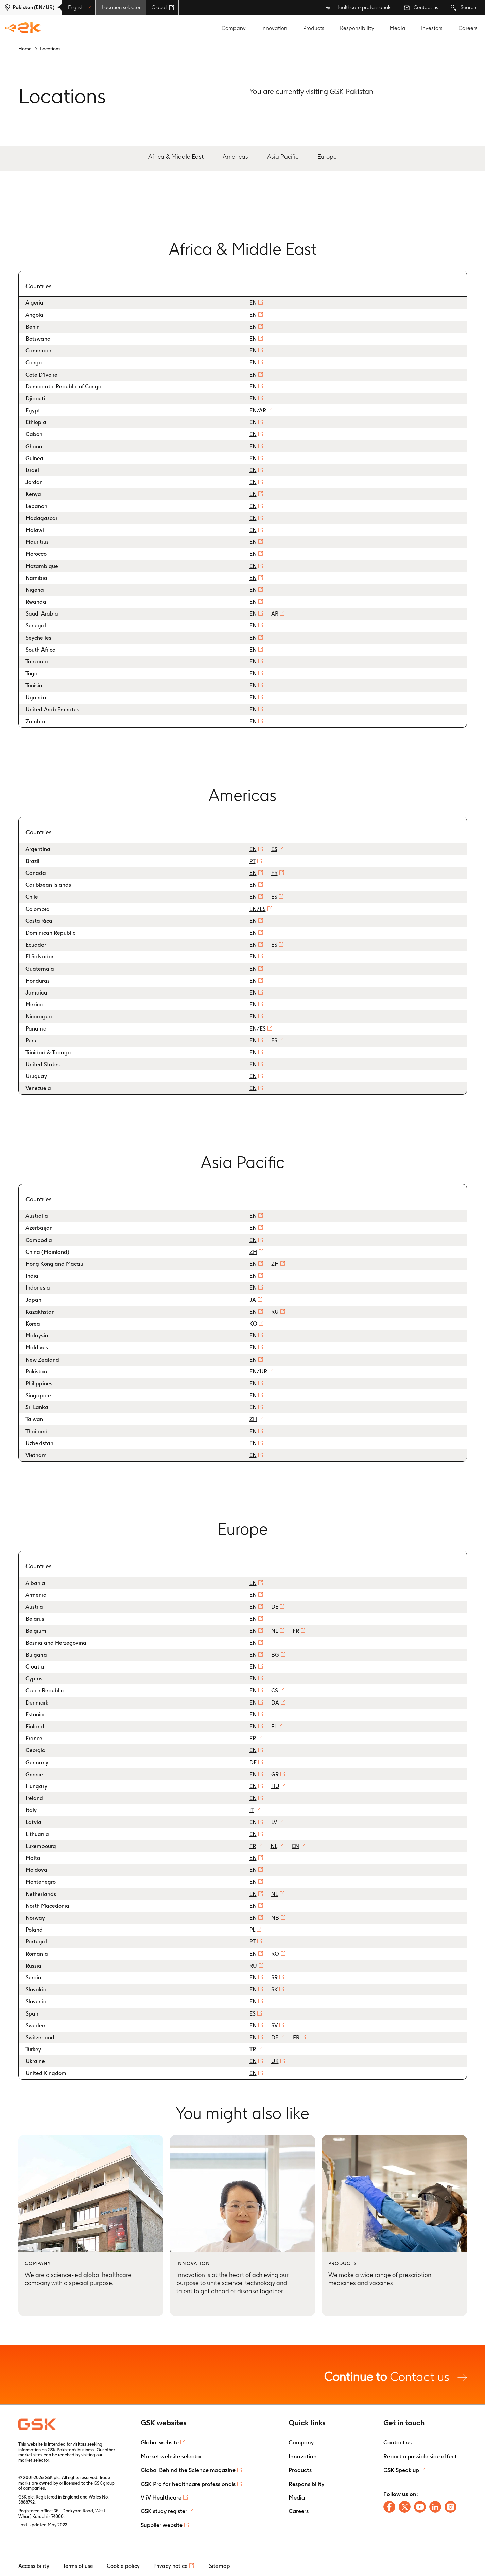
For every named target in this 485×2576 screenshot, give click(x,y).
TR (252, 2049)
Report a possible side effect (420, 2456)
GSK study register (164, 2511)
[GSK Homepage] (23, 28)
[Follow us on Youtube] (420, 2507)
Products (313, 28)
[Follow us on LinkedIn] (435, 2507)
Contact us (421, 7)
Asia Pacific (282, 156)
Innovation (274, 28)
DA (275, 1702)
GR (275, 1774)
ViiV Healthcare (161, 2497)
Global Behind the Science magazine (188, 2470)
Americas (235, 156)
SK (274, 1989)
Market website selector (171, 2456)
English (79, 7)
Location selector (121, 7)
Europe (327, 156)
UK (275, 2061)
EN (253, 302)
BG (275, 1655)
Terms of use (78, 2566)
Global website (160, 2442)
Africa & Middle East (176, 156)
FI (273, 1726)
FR (274, 873)
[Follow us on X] (405, 2507)
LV (274, 1822)
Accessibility (33, 2566)
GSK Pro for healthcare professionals (188, 2483)
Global (163, 7)
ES (274, 849)
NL (274, 1631)
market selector (33, 2460)
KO (253, 1323)
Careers (468, 28)
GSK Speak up (401, 2470)
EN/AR (257, 410)
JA (252, 1300)
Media (397, 28)
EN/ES (257, 909)
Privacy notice (170, 2566)
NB (275, 1918)
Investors (432, 28)
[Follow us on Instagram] (450, 2507)
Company (234, 28)
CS (274, 1690)
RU (275, 1312)
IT (251, 1810)
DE (274, 1607)
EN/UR (258, 1371)
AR (274, 613)
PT (252, 861)
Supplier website (162, 2525)
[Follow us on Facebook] (389, 2507)
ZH (253, 1252)
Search (463, 7)
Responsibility (357, 28)
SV (274, 2025)
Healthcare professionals (358, 7)
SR (274, 1977)
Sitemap (219, 2566)
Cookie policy (123, 2566)
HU (275, 1786)
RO (275, 1954)
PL (252, 1929)
